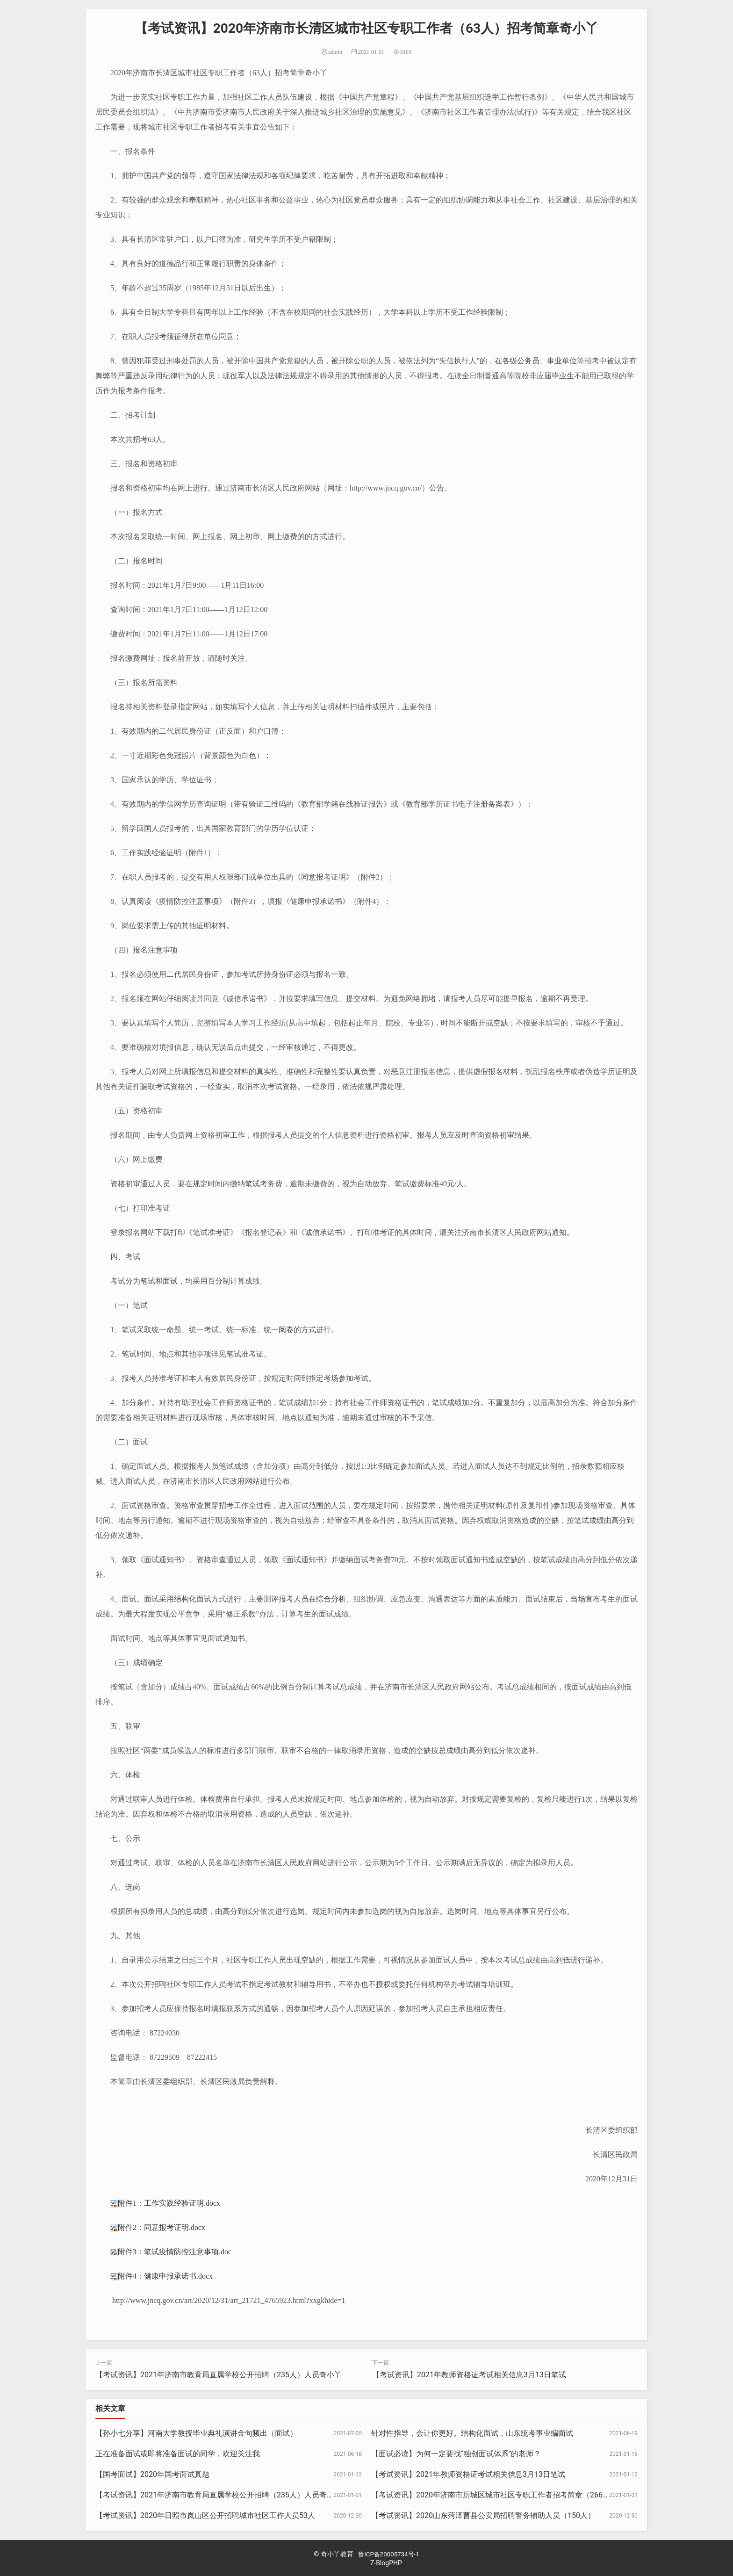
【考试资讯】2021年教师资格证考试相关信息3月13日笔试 (469, 2374)
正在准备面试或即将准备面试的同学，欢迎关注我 (177, 2453)
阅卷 (286, 1330)
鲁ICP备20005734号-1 (388, 2554)
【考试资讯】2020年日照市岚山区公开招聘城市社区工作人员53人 (205, 2515)
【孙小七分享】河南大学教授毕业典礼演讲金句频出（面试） (196, 2433)
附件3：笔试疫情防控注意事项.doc (170, 2252)
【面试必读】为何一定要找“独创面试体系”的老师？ (456, 2453)
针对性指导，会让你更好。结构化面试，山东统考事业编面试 (472, 2433)
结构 (181, 1599)
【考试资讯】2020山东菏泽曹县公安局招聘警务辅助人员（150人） (483, 2515)
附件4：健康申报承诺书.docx (161, 2276)
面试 (170, 1281)
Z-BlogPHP (386, 2563)
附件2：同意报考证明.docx (157, 2227)
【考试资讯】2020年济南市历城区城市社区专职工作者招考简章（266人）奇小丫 (505, 2494)
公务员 (528, 361)
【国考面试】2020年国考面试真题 (152, 2474)
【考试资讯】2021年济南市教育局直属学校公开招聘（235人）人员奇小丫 (218, 2374)
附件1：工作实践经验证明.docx (165, 2203)
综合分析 (331, 1599)
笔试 (252, 1184)
